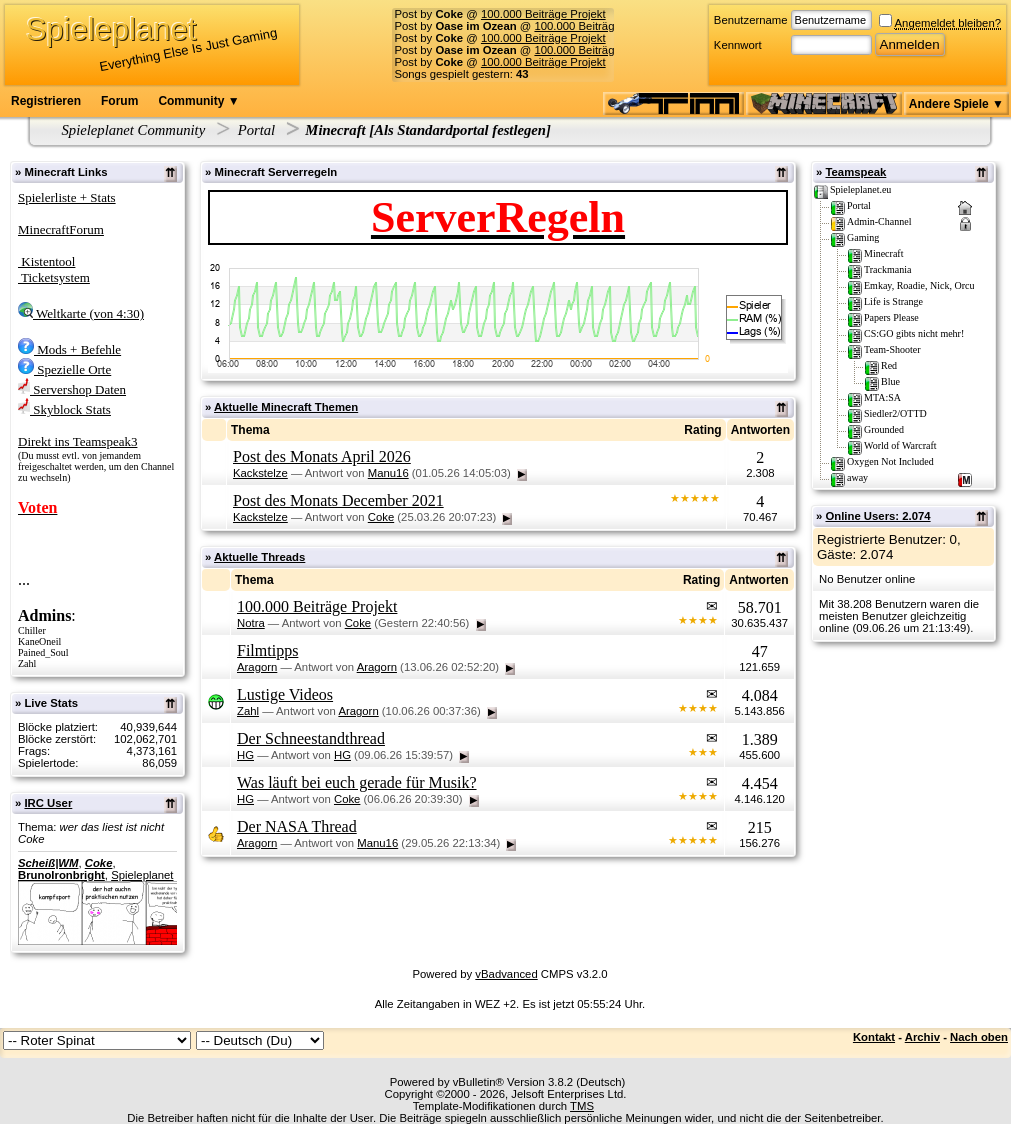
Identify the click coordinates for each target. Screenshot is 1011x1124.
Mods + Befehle (69, 349)
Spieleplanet (142, 875)
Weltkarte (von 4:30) (81, 313)
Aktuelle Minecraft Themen (286, 407)
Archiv (922, 1037)
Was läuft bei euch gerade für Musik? (357, 782)
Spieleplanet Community (134, 130)
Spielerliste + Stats (67, 197)
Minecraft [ (339, 130)
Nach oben (979, 1037)
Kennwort (738, 45)
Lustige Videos (285, 694)
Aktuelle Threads (259, 557)
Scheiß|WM (48, 863)
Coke (99, 863)
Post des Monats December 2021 (338, 500)
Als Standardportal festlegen (460, 130)
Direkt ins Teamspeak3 (77, 441)
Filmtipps (267, 650)
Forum (119, 101)
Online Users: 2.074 (877, 516)
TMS (582, 1106)
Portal (256, 130)
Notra (251, 623)
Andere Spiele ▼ (956, 104)
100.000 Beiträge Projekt (543, 14)
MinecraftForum (61, 229)
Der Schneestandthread (311, 738)
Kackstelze (260, 473)
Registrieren (46, 101)
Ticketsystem (54, 277)
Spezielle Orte (64, 369)
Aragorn (257, 667)
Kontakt (874, 1037)
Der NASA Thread (297, 826)
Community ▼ (198, 101)
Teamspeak (855, 172)
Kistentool (46, 261)
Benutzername (751, 20)
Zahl (248, 711)
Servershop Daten (72, 389)
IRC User (48, 803)
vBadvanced (506, 974)
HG (245, 755)
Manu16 (388, 473)
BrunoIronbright (61, 875)
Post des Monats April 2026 (322, 456)
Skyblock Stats (64, 409)
